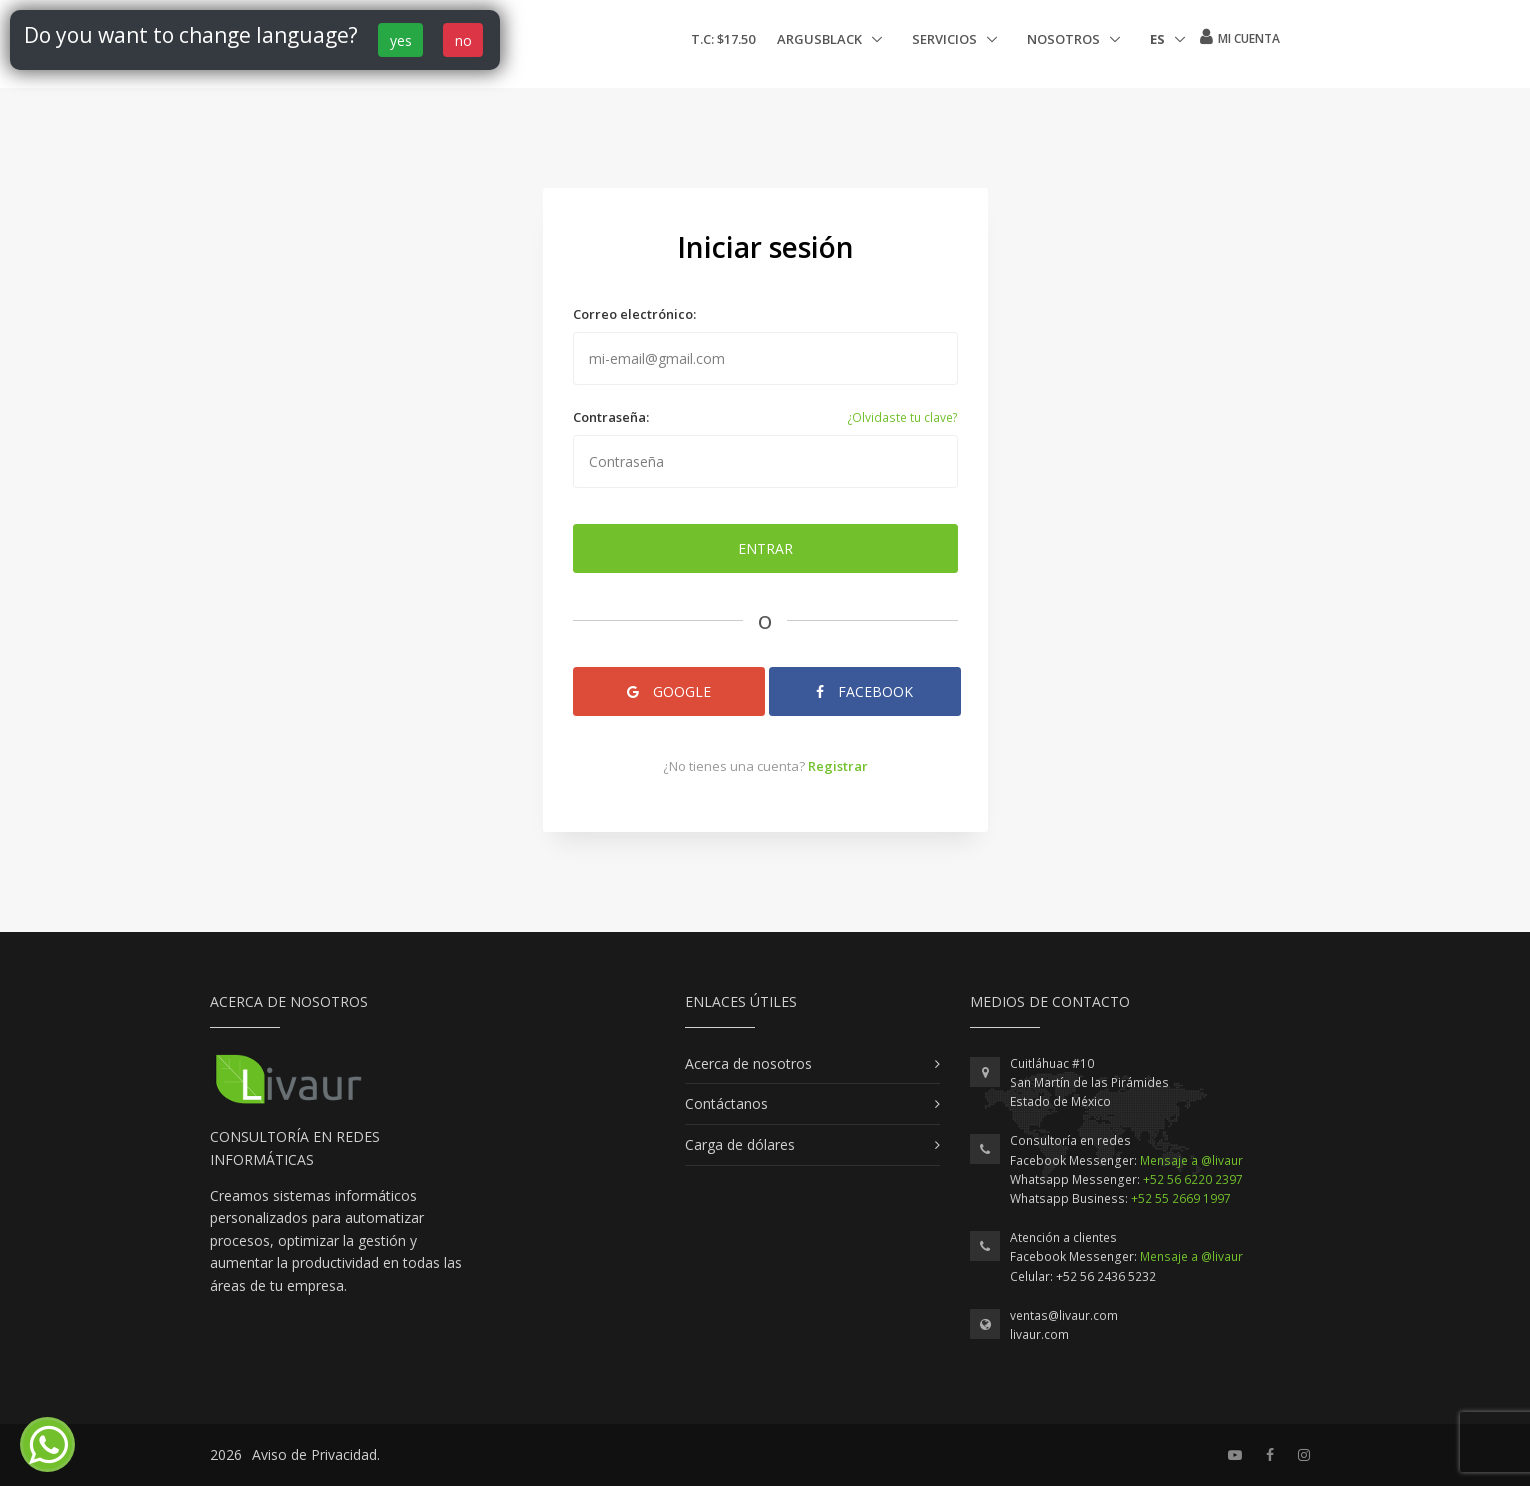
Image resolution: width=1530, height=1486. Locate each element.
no (463, 40)
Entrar (765, 548)
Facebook (864, 691)
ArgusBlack (821, 39)
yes (401, 40)
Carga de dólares (740, 1144)
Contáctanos (726, 1103)
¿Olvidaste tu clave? (902, 417)
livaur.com (1039, 1334)
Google (669, 691)
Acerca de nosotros (748, 1063)
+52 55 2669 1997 (1181, 1198)
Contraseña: (611, 417)
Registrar (838, 766)
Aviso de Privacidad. (316, 1454)
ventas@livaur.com (1064, 1315)
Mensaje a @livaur (1191, 1160)
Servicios (946, 39)
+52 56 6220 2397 (1193, 1179)
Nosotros (1065, 39)
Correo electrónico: (634, 314)
